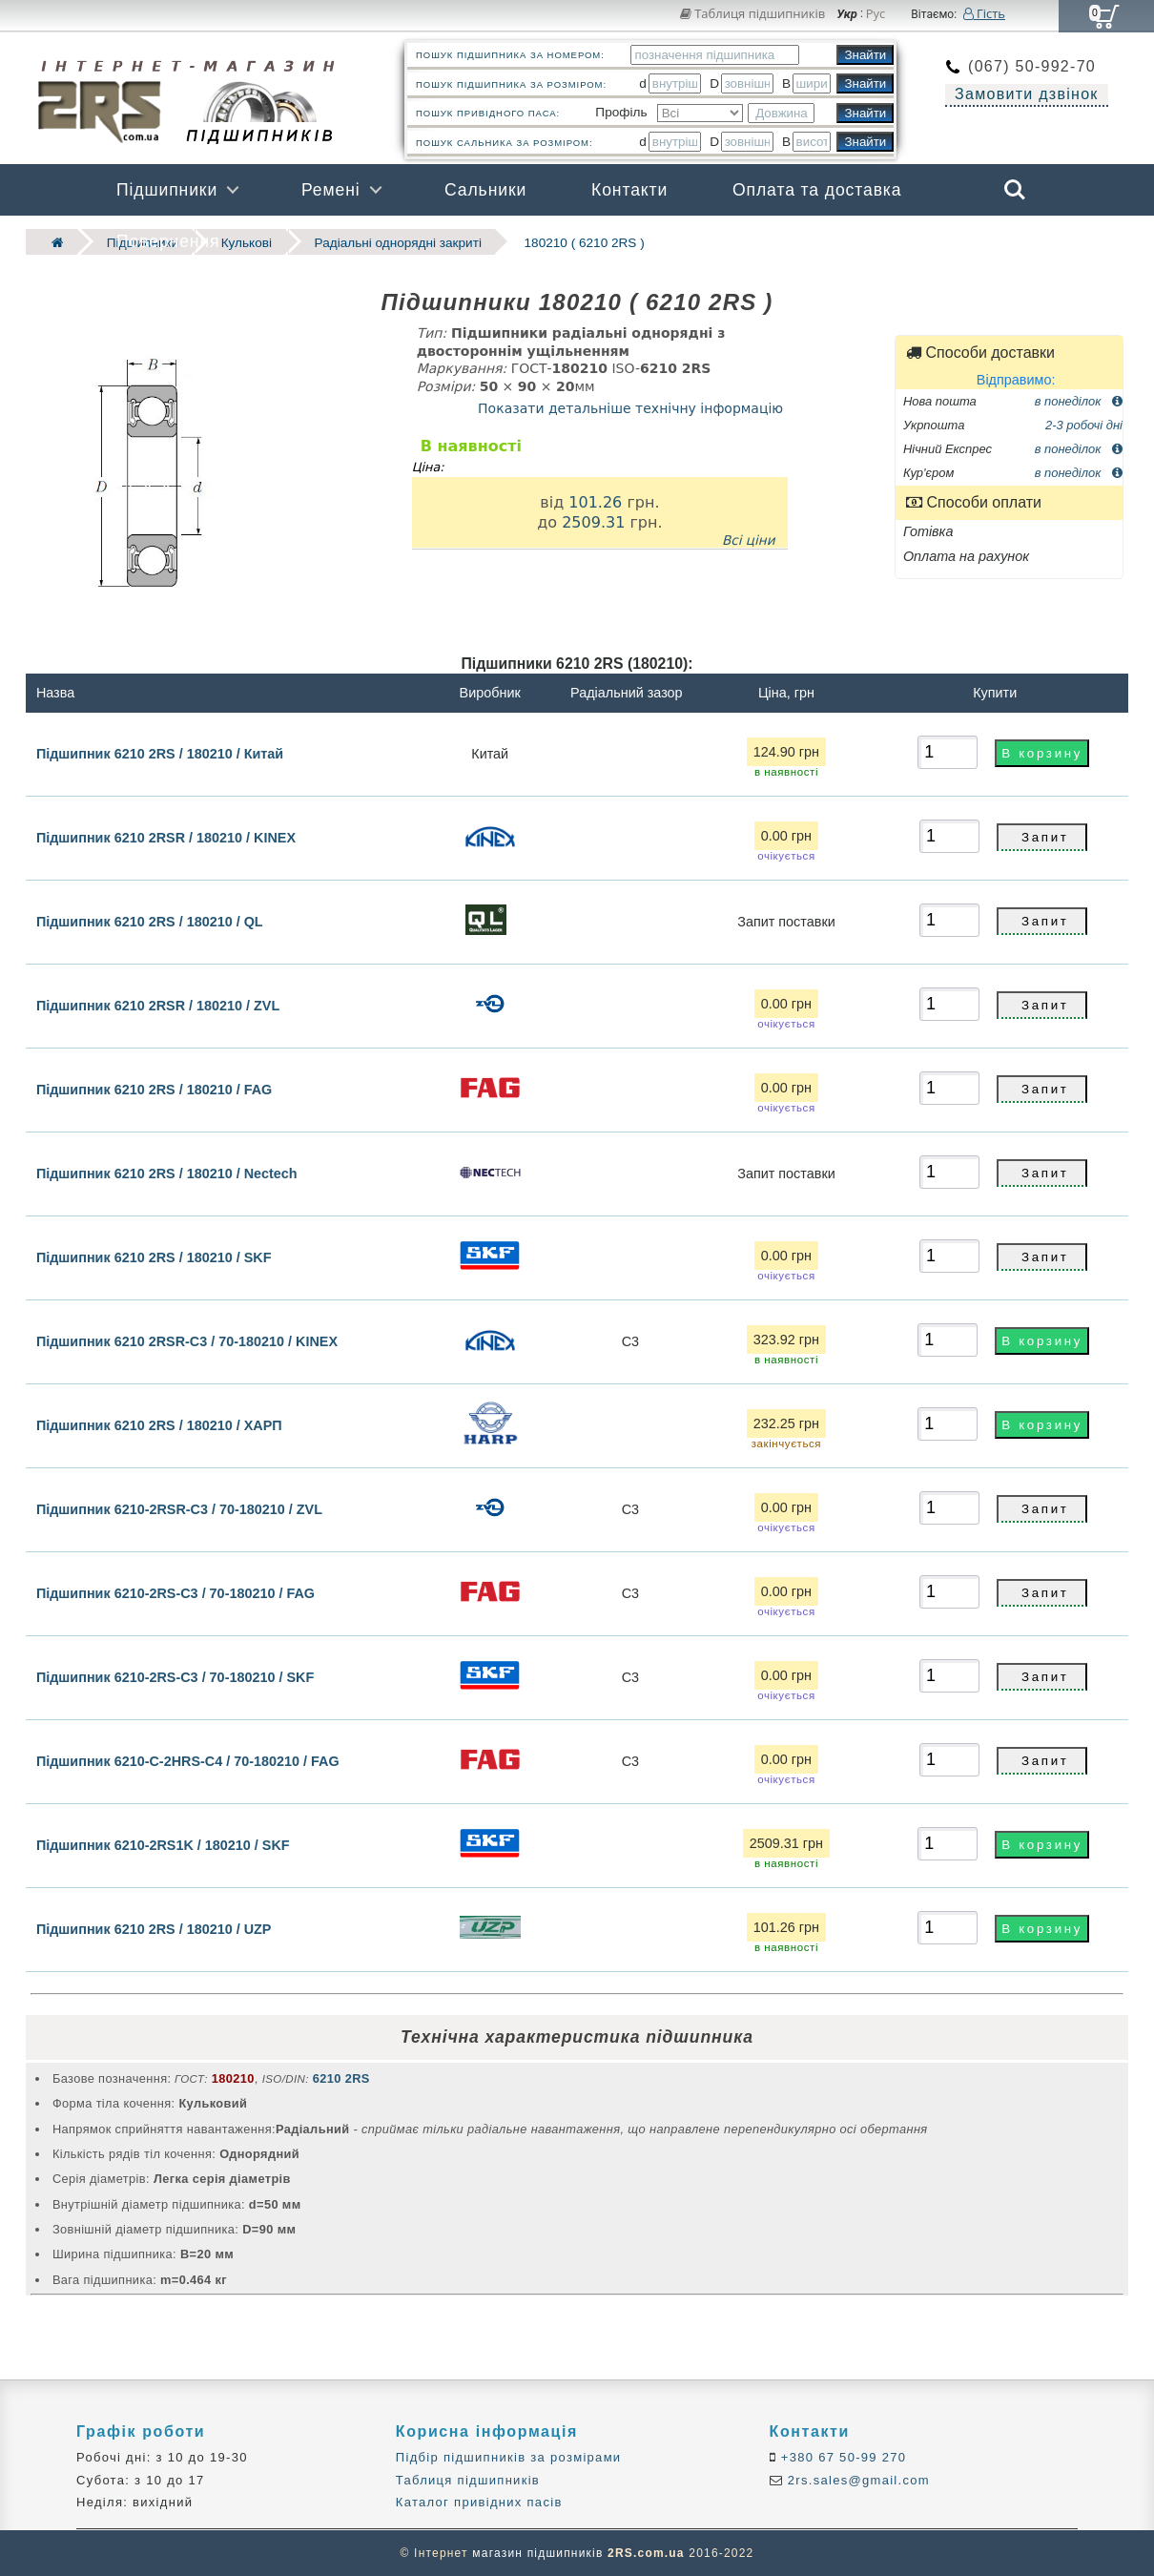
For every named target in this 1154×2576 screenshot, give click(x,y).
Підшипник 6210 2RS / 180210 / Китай (159, 752)
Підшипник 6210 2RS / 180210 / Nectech (167, 1173)
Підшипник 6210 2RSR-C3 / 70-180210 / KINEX (187, 1341)
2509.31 (593, 522)
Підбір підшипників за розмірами (509, 2457)
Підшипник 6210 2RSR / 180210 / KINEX (166, 837)
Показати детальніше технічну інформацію (630, 408)
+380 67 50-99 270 (841, 2457)
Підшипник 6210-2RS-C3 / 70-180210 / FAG (175, 1593)
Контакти (629, 189)
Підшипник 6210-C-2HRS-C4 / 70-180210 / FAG (188, 1761)
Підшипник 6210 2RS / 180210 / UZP (154, 1929)
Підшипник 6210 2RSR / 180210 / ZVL (157, 1005)
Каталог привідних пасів (479, 2502)
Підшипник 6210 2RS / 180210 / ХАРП (159, 1425)
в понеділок (1079, 400)
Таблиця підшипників (753, 13)
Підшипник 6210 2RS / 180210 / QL (149, 921)
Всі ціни (748, 539)
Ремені (331, 189)
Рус (876, 14)
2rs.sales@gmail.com (856, 2480)
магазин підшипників (537, 2553)
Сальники (485, 189)
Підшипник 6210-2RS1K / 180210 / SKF (163, 1845)
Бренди (924, 241)
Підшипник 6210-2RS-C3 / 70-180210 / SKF (175, 1677)
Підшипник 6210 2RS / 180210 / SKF (154, 1257)
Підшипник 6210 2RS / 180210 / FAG (154, 1089)
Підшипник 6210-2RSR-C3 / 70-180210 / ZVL (179, 1509)
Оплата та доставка (817, 189)
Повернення (167, 241)
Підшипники (166, 189)
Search (1015, 190)
